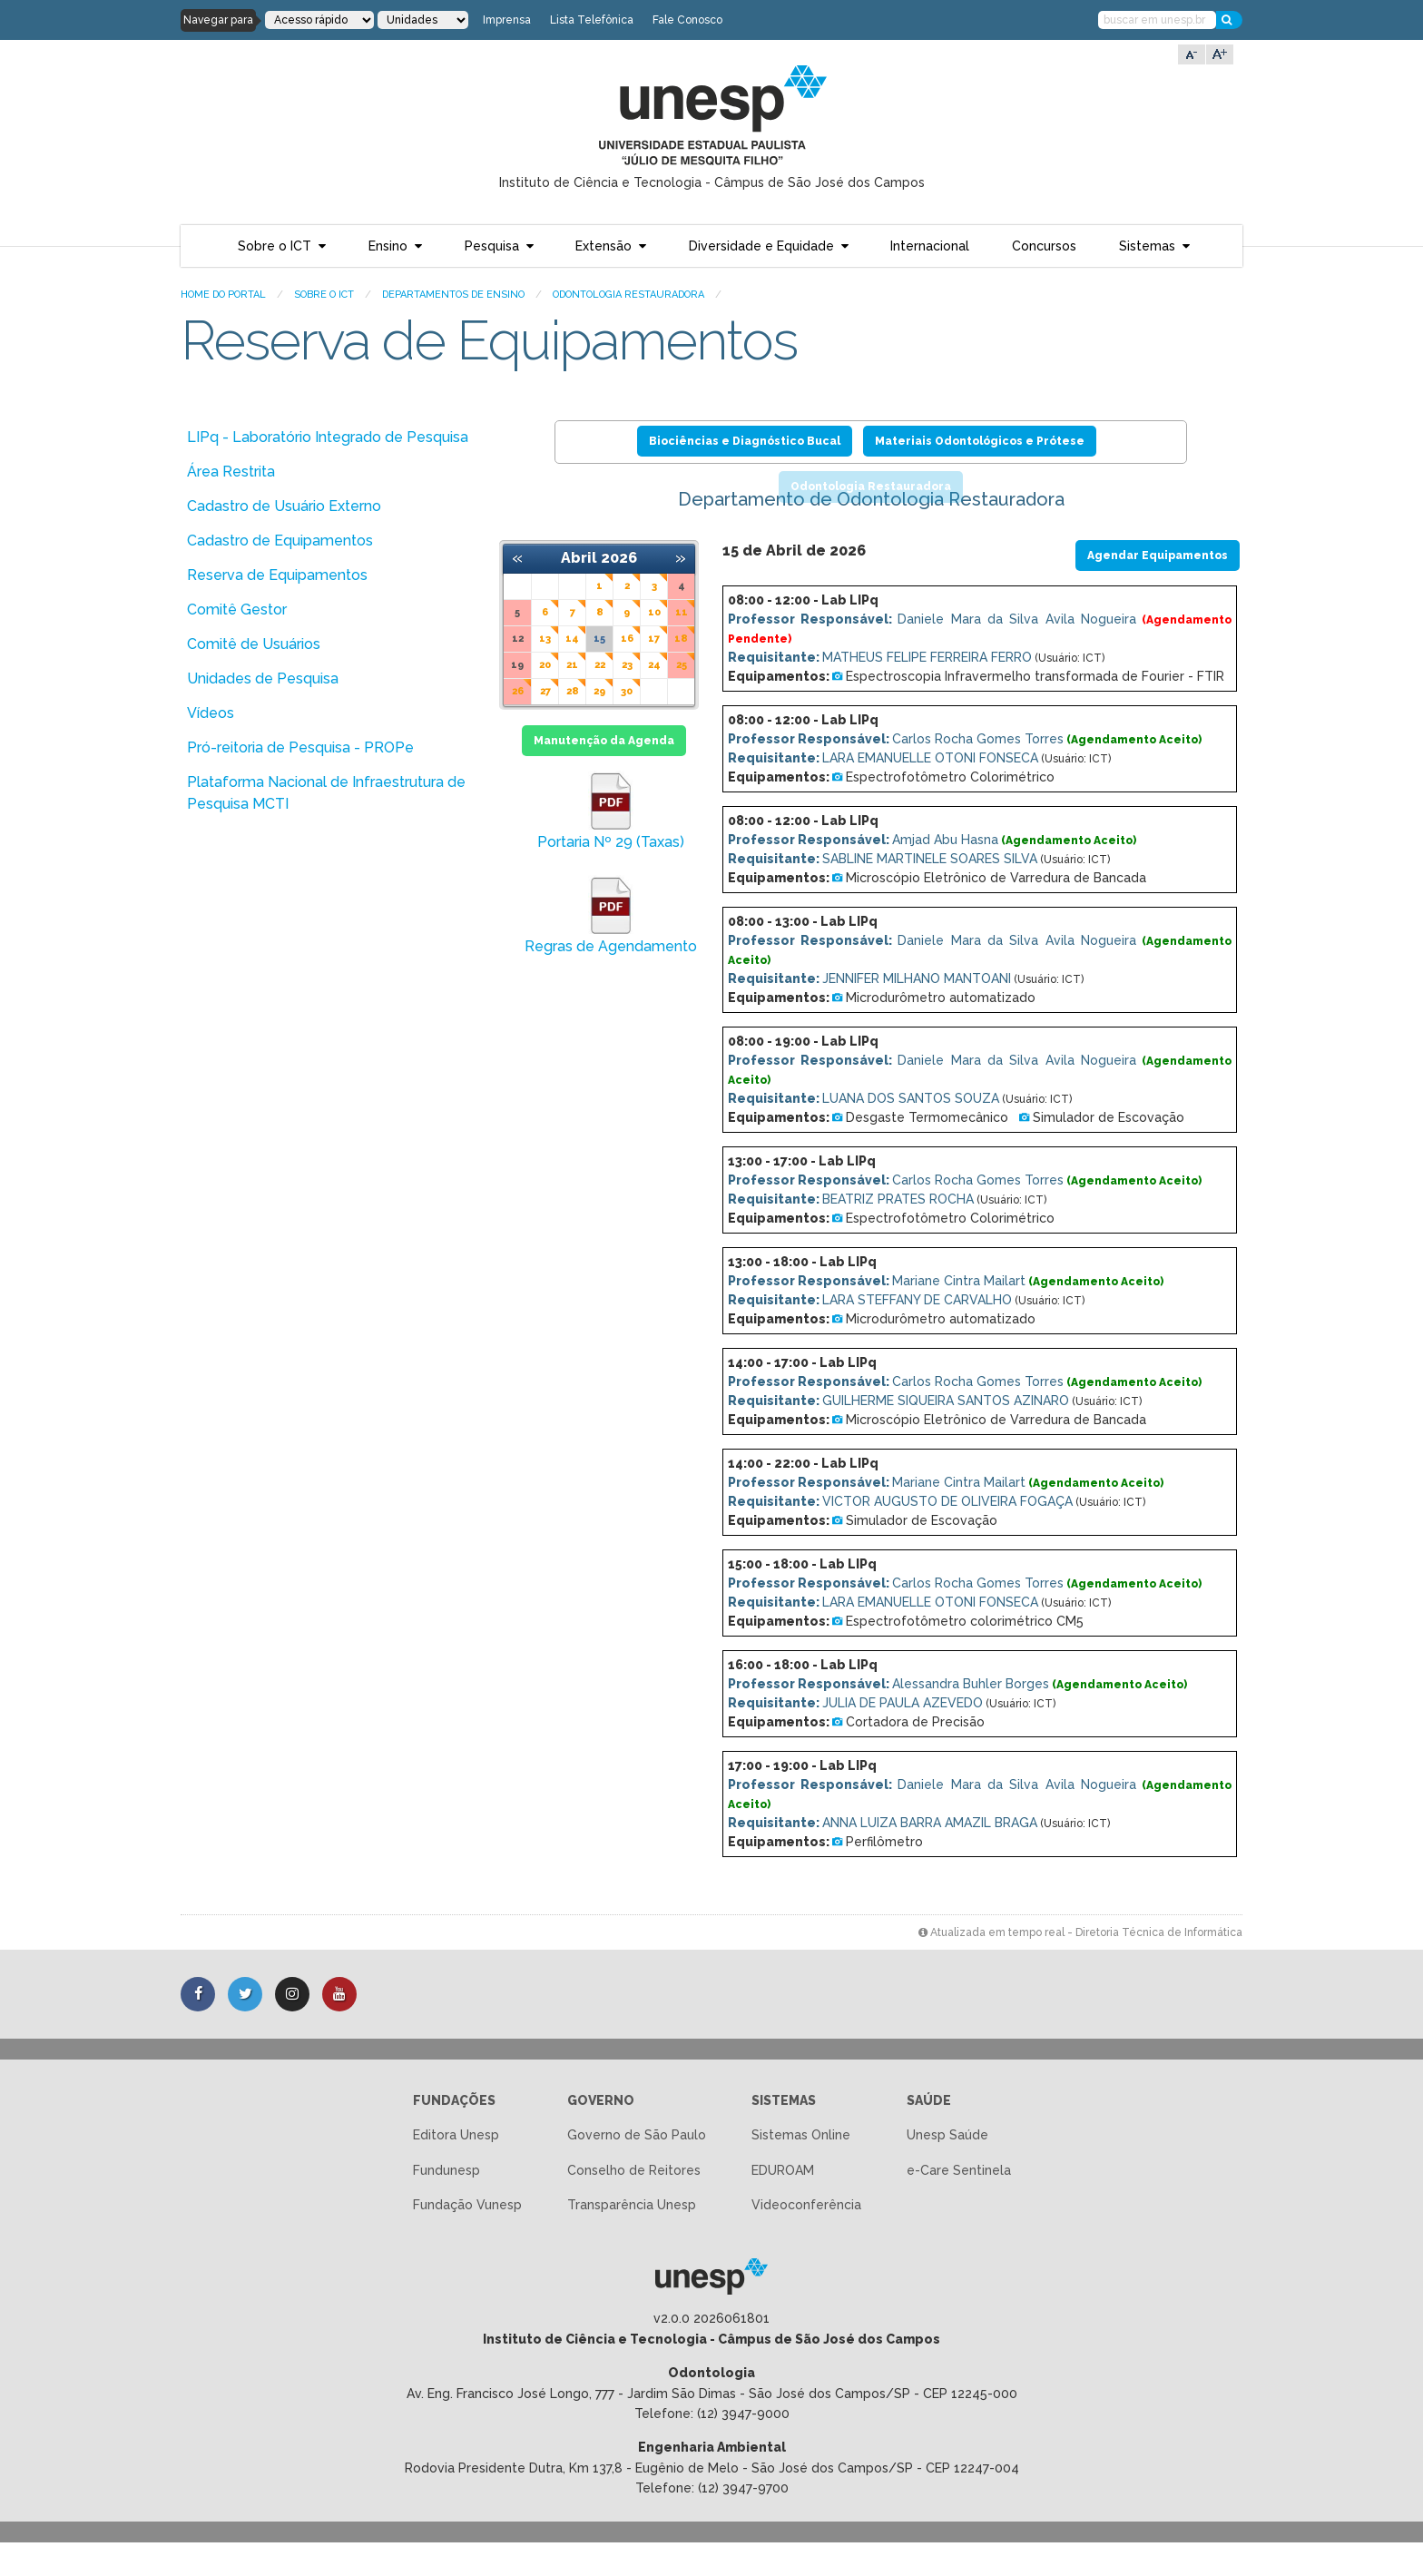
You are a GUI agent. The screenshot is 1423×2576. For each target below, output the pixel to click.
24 (654, 665)
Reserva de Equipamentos (277, 575)
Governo (600, 2134)
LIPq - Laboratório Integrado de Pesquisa (327, 437)
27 (545, 691)
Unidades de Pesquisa (263, 678)
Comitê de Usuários (253, 644)
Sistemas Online (800, 2168)
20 (545, 665)
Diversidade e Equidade (761, 246)
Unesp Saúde (947, 2168)
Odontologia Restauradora (628, 294)
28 (572, 691)
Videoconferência (806, 2238)
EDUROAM (782, 2204)
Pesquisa (492, 246)
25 (681, 665)
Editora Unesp (456, 2168)
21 (572, 665)
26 (518, 691)
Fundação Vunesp (467, 2238)
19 (517, 665)
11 (681, 612)
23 (627, 665)
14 (572, 638)
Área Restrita (231, 471)
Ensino (387, 246)
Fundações (454, 2134)
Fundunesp (446, 2204)
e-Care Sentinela (959, 2204)
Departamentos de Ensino (453, 294)
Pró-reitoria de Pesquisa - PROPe (300, 747)
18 (681, 638)
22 (599, 665)
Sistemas (1147, 246)
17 (654, 638)
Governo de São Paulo (636, 2168)
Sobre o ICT (274, 246)
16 (627, 638)
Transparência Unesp (631, 2238)
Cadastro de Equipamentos (280, 540)
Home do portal (223, 294)
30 (627, 691)
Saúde (929, 2134)
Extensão (603, 246)
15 (599, 638)
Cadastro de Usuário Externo (284, 506)
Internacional (929, 246)
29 (599, 691)
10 (654, 612)
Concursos (1044, 246)
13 (545, 638)
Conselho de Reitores (634, 2204)
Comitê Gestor (237, 609)
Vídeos (210, 713)
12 (518, 638)
